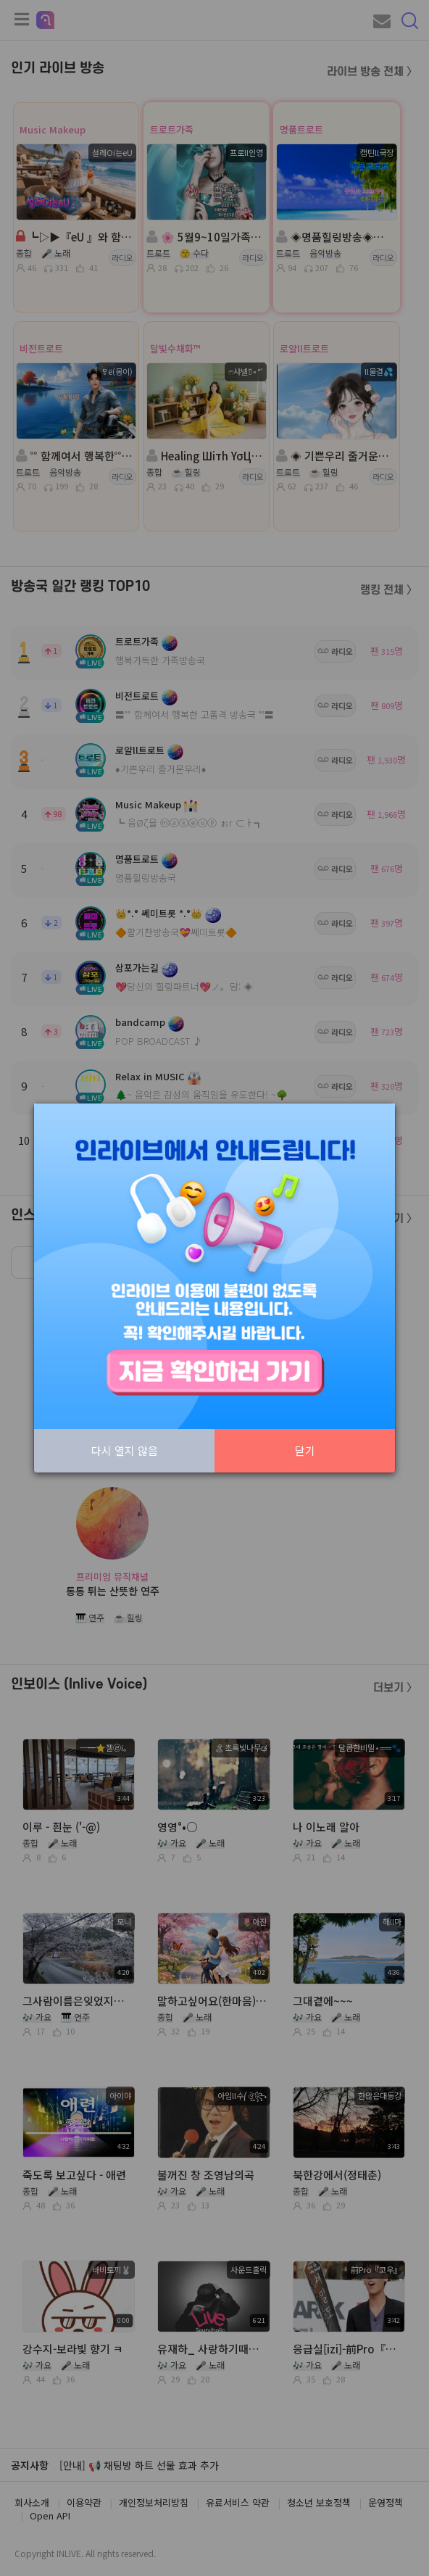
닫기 (305, 1450)
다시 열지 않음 (124, 1450)
